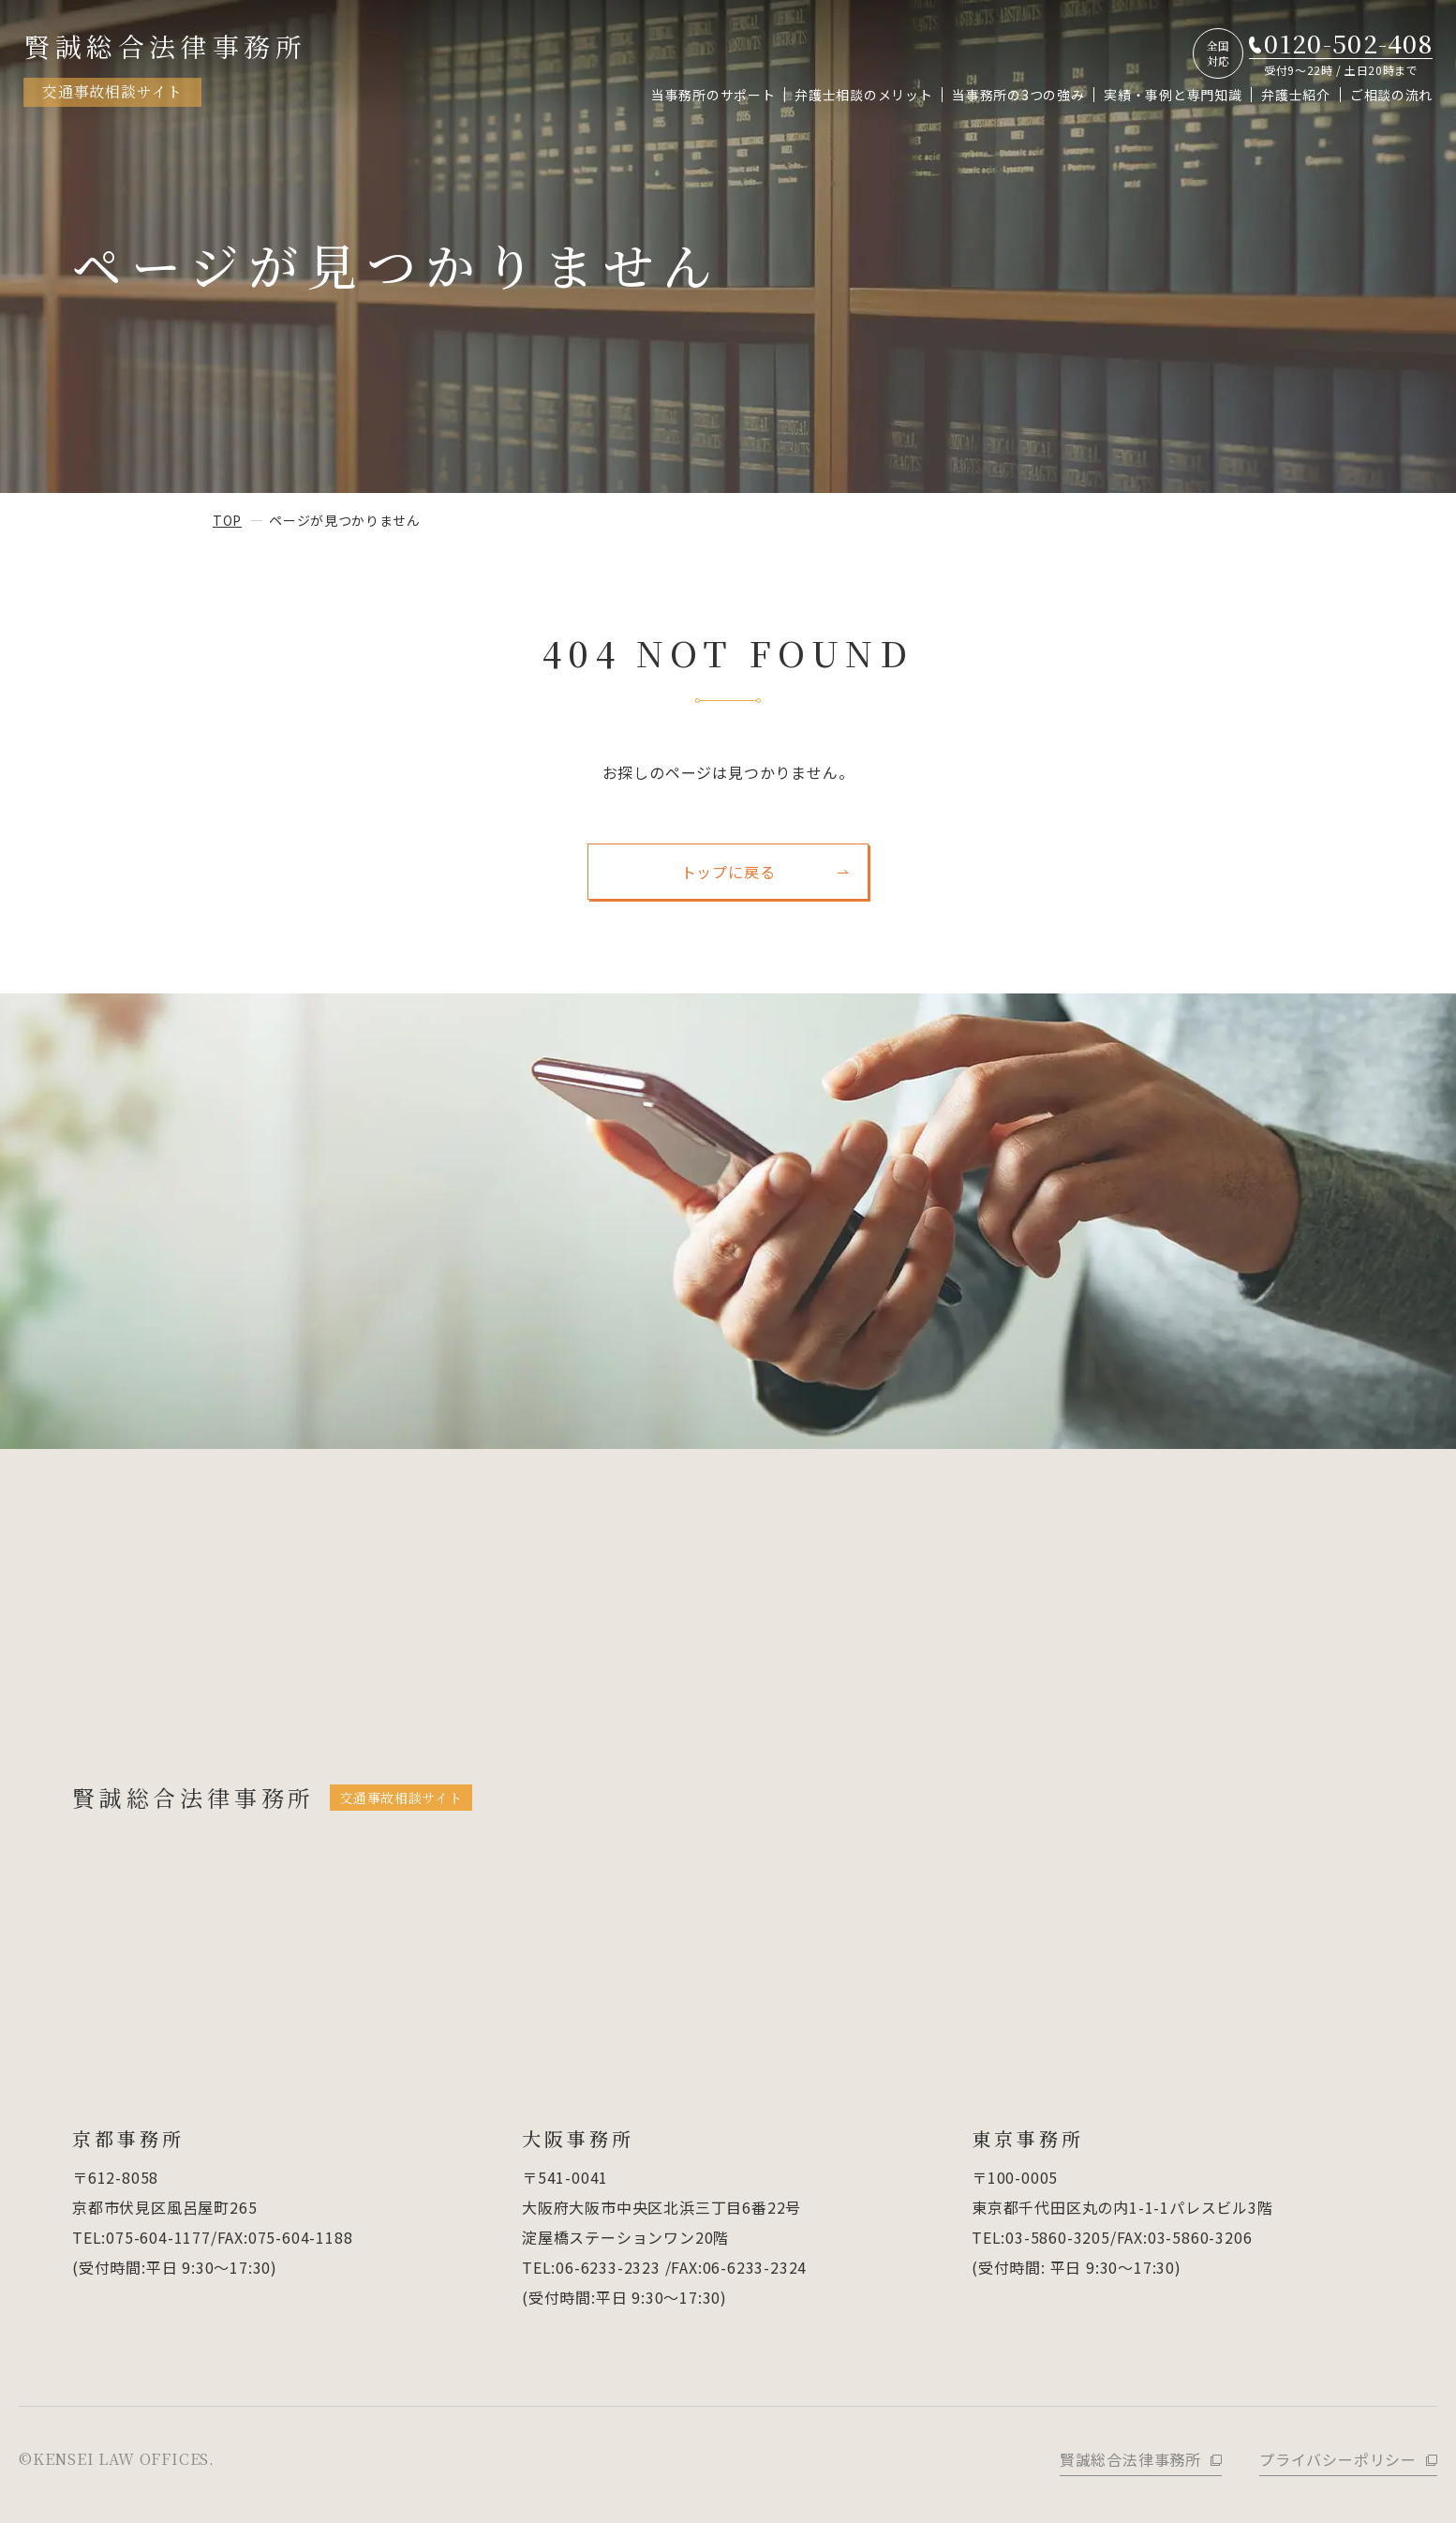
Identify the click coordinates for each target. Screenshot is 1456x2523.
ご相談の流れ (1391, 94)
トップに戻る (728, 871)
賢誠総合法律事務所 (164, 67)
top (227, 520)
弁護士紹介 (1295, 94)
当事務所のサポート (713, 94)
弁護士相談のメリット (863, 94)
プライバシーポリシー (1338, 2459)
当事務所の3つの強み (1018, 94)
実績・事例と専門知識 (1172, 94)
